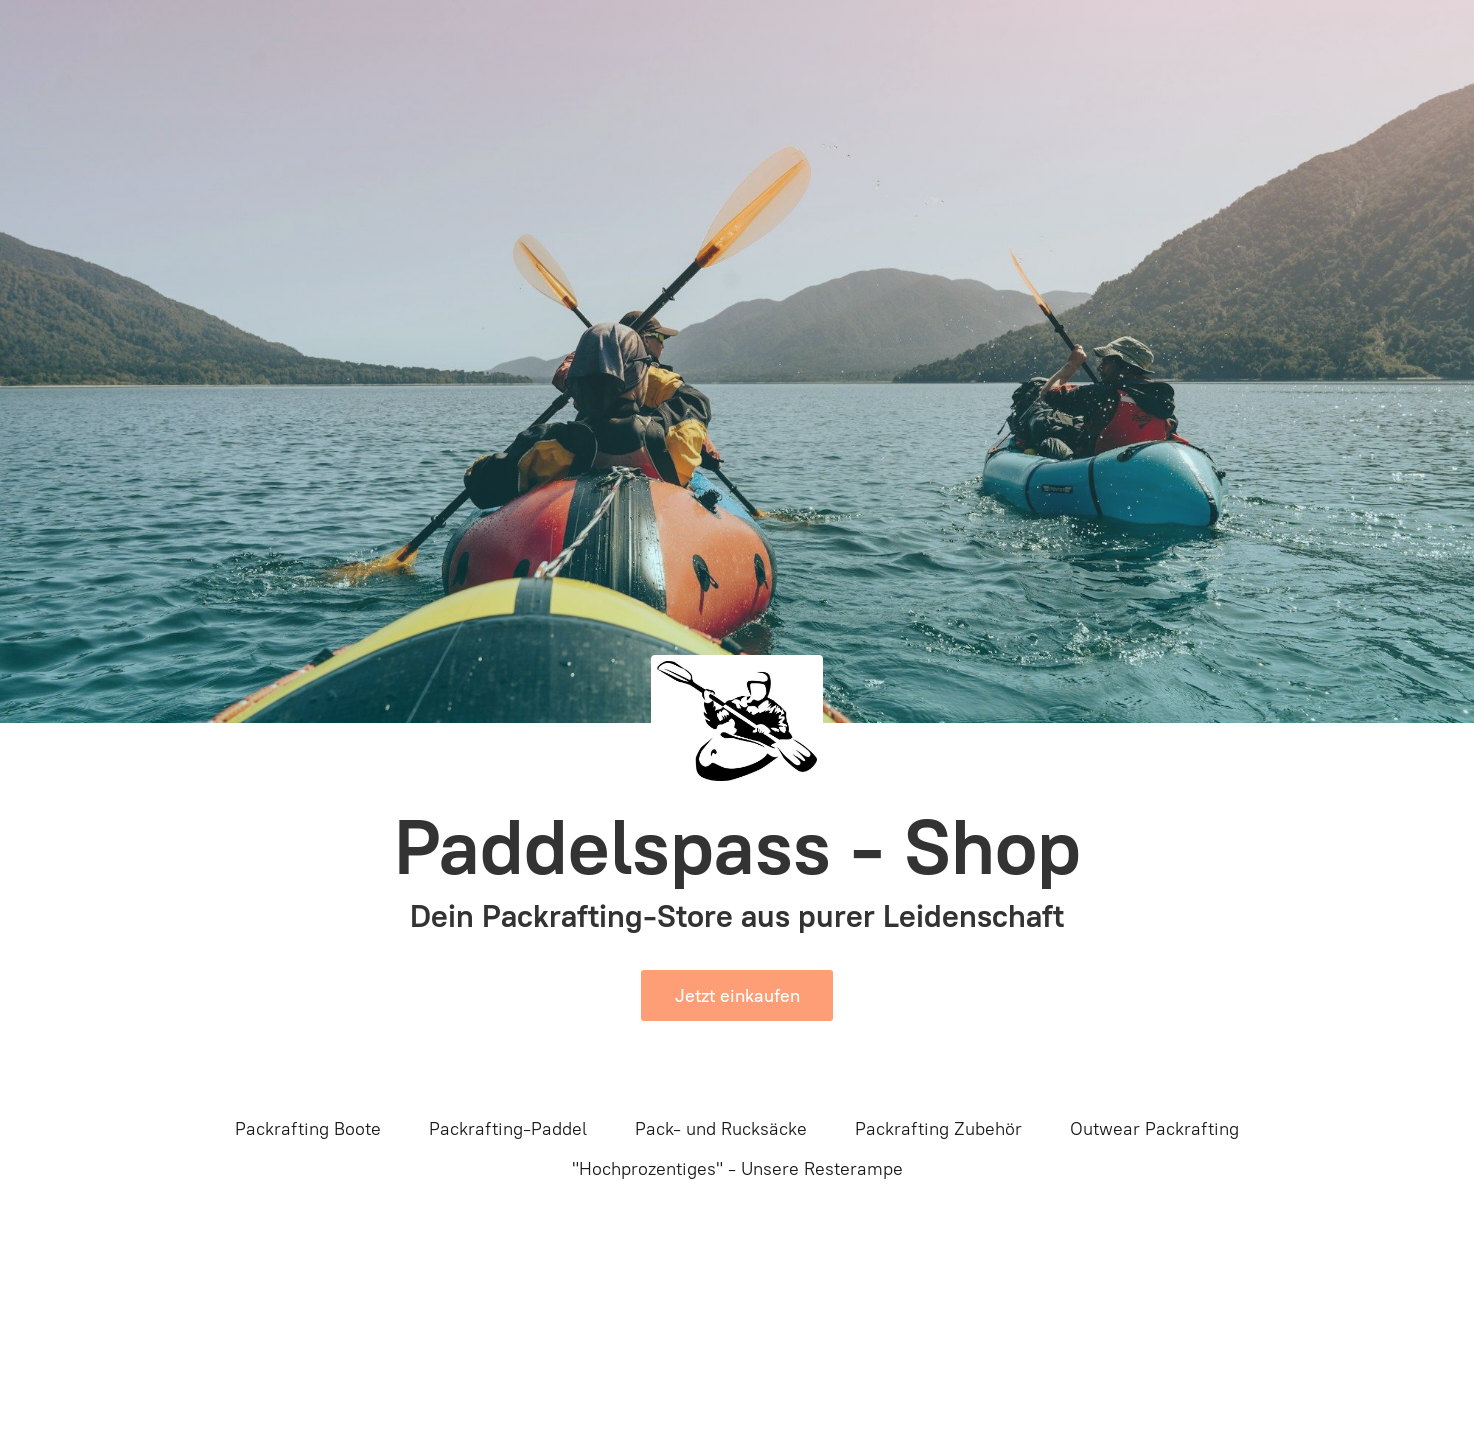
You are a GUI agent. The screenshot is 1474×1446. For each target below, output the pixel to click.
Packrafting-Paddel (508, 1129)
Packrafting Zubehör (938, 1129)
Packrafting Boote (308, 1129)
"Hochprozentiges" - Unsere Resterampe (737, 1169)
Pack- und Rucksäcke (721, 1129)
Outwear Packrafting (1154, 1129)
